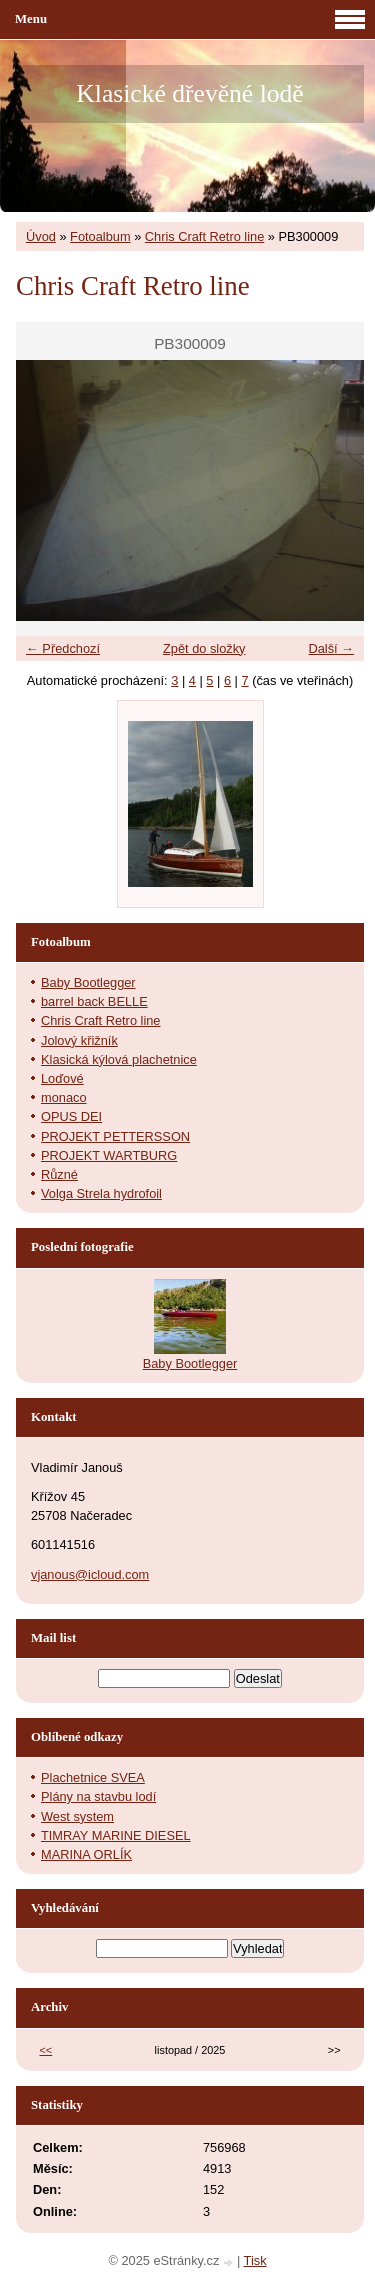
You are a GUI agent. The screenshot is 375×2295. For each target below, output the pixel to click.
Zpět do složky (204, 648)
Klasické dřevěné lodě (189, 93)
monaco (64, 1097)
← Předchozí (63, 648)
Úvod (41, 236)
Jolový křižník (79, 1040)
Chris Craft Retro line (204, 236)
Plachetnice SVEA (93, 1777)
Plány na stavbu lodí (98, 1796)
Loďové (62, 1078)
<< (46, 2050)
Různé (59, 1174)
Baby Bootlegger (88, 982)
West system (77, 1816)
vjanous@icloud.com (90, 1574)
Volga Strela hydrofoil (101, 1193)
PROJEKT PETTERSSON (115, 1136)
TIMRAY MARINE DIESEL (116, 1835)
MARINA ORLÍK (86, 1854)
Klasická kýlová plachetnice (119, 1059)
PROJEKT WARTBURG (109, 1155)
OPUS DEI (71, 1116)
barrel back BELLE (94, 1001)
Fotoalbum (100, 236)
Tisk (255, 2260)
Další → (331, 648)
